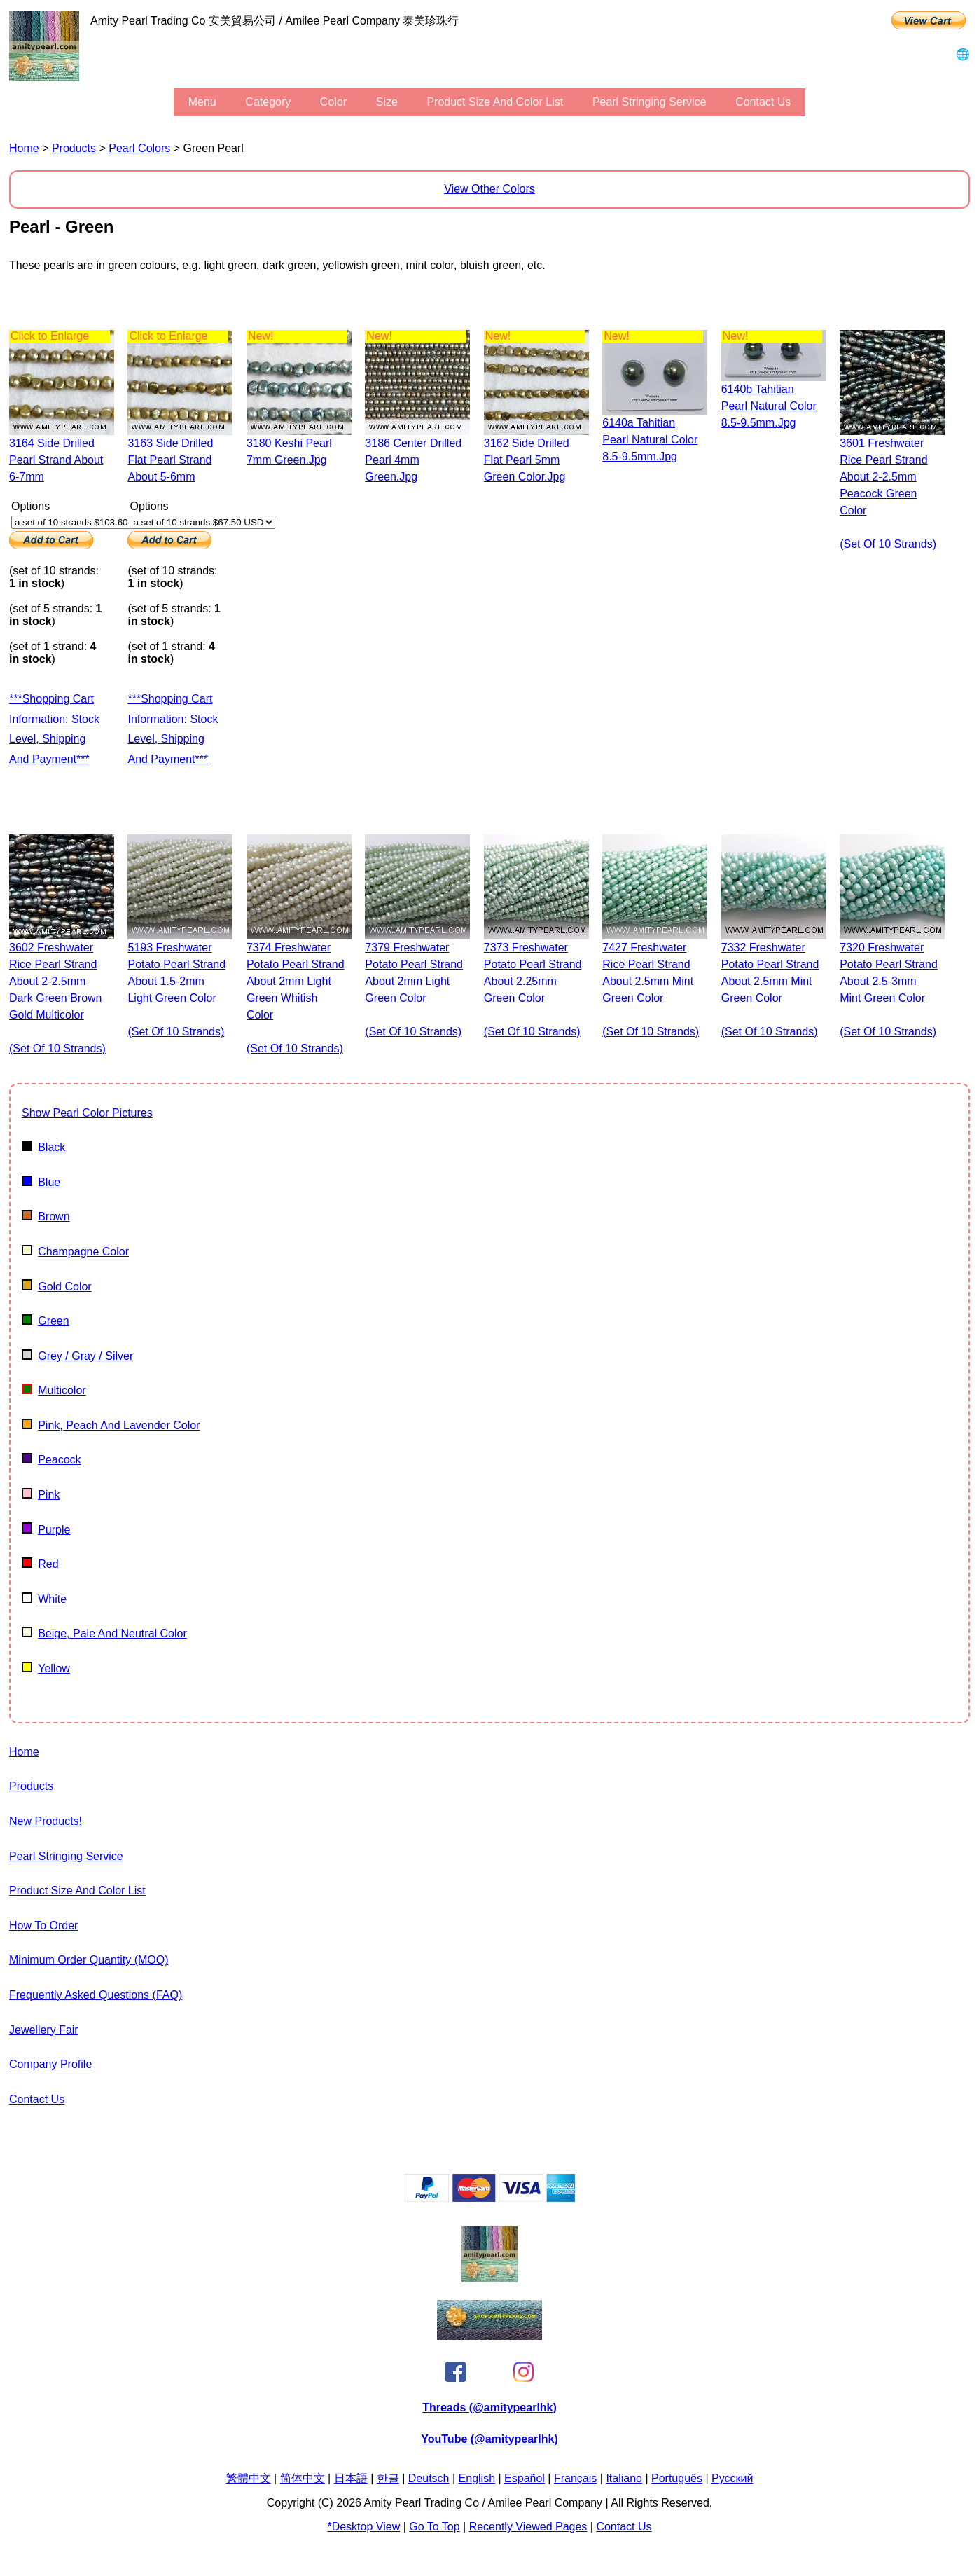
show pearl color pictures (87, 1113)
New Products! (45, 1821)
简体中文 (302, 2478)
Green (45, 1321)
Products (74, 148)
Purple (46, 1530)
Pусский (732, 2478)
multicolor (54, 1390)
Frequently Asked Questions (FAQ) (95, 1995)
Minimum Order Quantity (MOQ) (89, 1960)
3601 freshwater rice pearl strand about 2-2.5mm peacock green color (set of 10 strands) (888, 493)
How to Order (43, 1925)
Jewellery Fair (43, 2030)
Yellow (46, 1668)
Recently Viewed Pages (528, 2527)
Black (43, 1147)
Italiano (624, 2478)
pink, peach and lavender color (111, 1425)
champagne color (75, 1252)
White (44, 1599)
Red (40, 1564)
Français (575, 2478)
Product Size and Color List (494, 102)
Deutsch (429, 2478)
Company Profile (50, 2064)
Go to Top (434, 2527)
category (268, 102)
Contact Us (763, 102)
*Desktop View (363, 2527)
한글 (388, 2478)
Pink (41, 1495)
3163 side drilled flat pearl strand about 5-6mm (170, 460)
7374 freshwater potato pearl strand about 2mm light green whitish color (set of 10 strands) (296, 998)
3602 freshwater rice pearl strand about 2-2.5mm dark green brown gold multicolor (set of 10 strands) (57, 998)
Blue (41, 1182)
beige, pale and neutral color (104, 1633)
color (333, 102)
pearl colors (139, 148)
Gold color (57, 1287)
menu (202, 102)
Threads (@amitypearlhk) (489, 2407)
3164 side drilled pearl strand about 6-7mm (56, 460)
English (477, 2478)
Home (24, 148)
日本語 (351, 2478)
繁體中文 (248, 2478)
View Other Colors (489, 189)
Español (524, 2478)
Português (676, 2478)
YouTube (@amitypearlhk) (489, 2439)
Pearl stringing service (649, 102)
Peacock (51, 1460)
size (387, 102)
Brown (46, 1216)
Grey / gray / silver (77, 1356)
